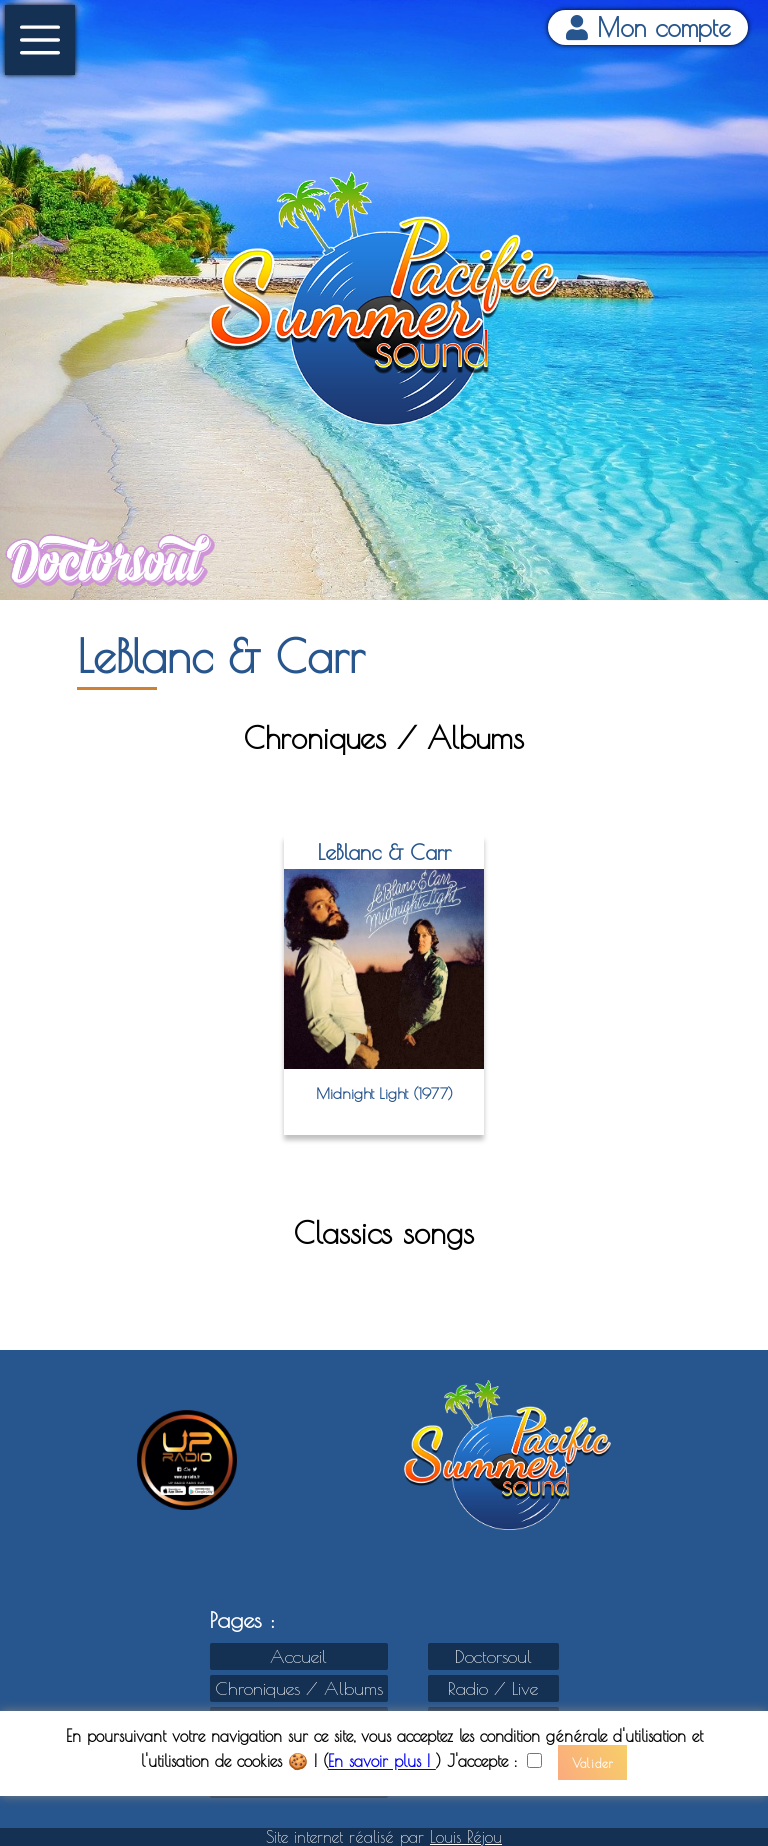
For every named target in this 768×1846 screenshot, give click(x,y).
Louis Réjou (466, 1837)
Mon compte (648, 27)
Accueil (298, 1656)
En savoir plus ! (382, 1762)
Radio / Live (493, 1688)
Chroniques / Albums (299, 1688)
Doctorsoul (493, 1656)
